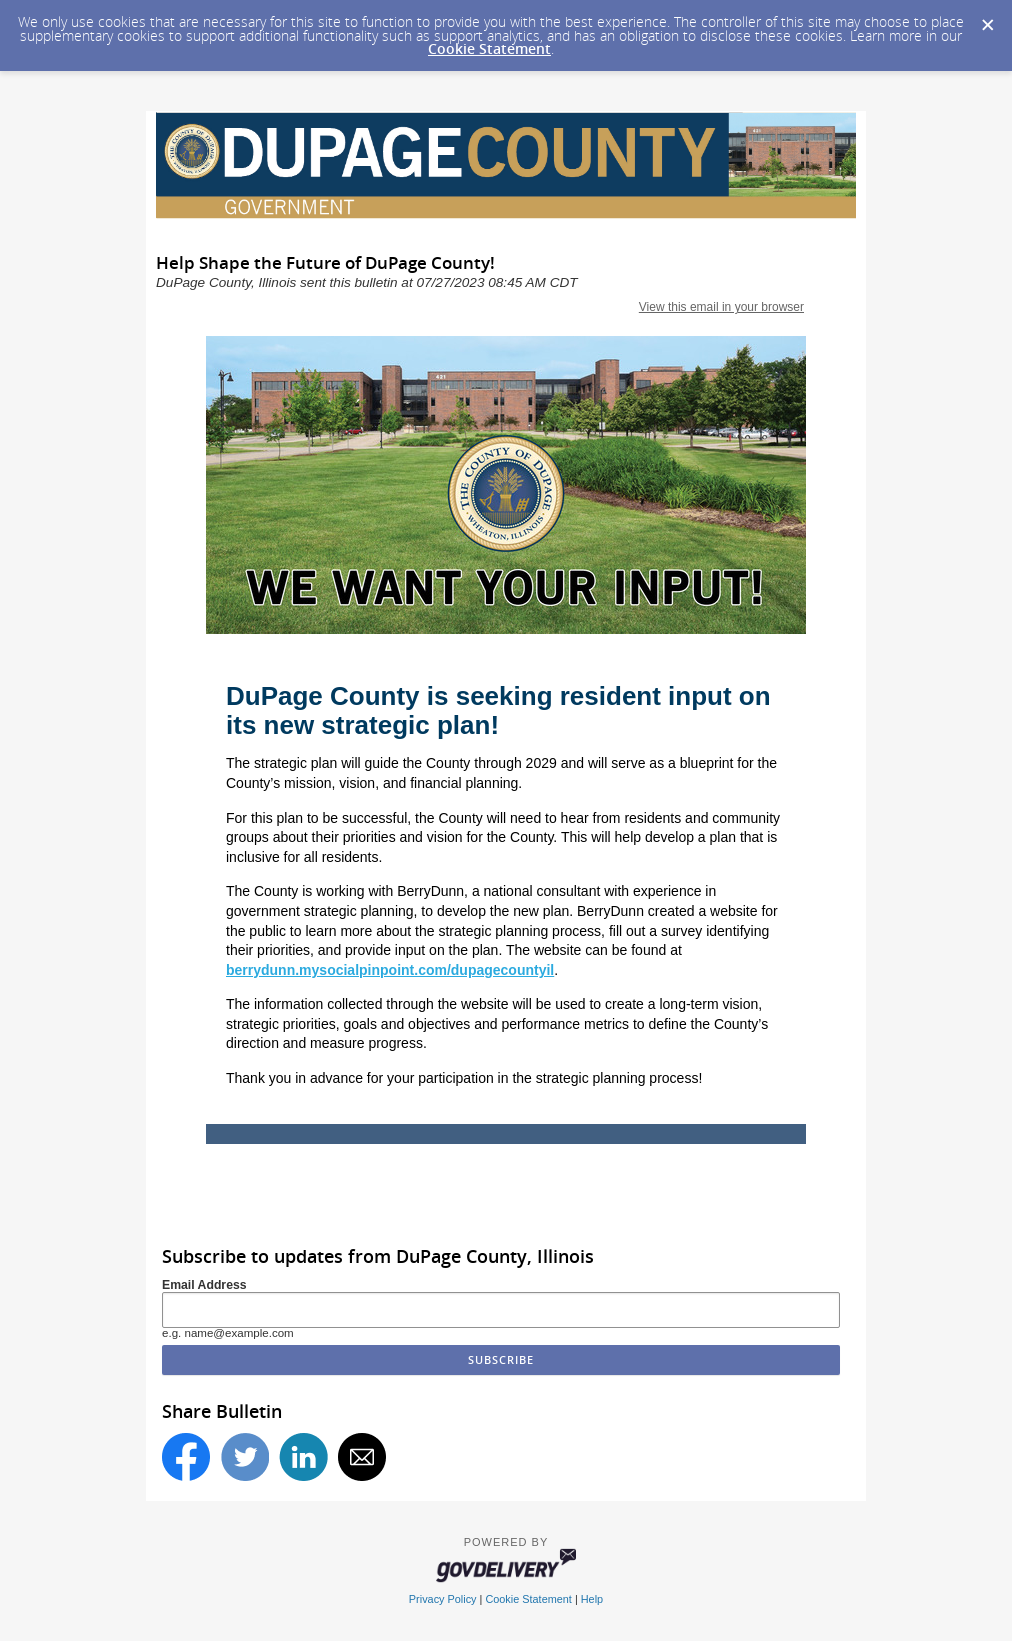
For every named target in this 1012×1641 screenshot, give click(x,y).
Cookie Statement (489, 48)
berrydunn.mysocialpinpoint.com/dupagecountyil (390, 970)
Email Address (204, 1285)
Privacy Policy (443, 1599)
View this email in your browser (721, 307)
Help (592, 1599)
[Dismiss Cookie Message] (987, 19)
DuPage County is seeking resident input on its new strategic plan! (498, 710)
